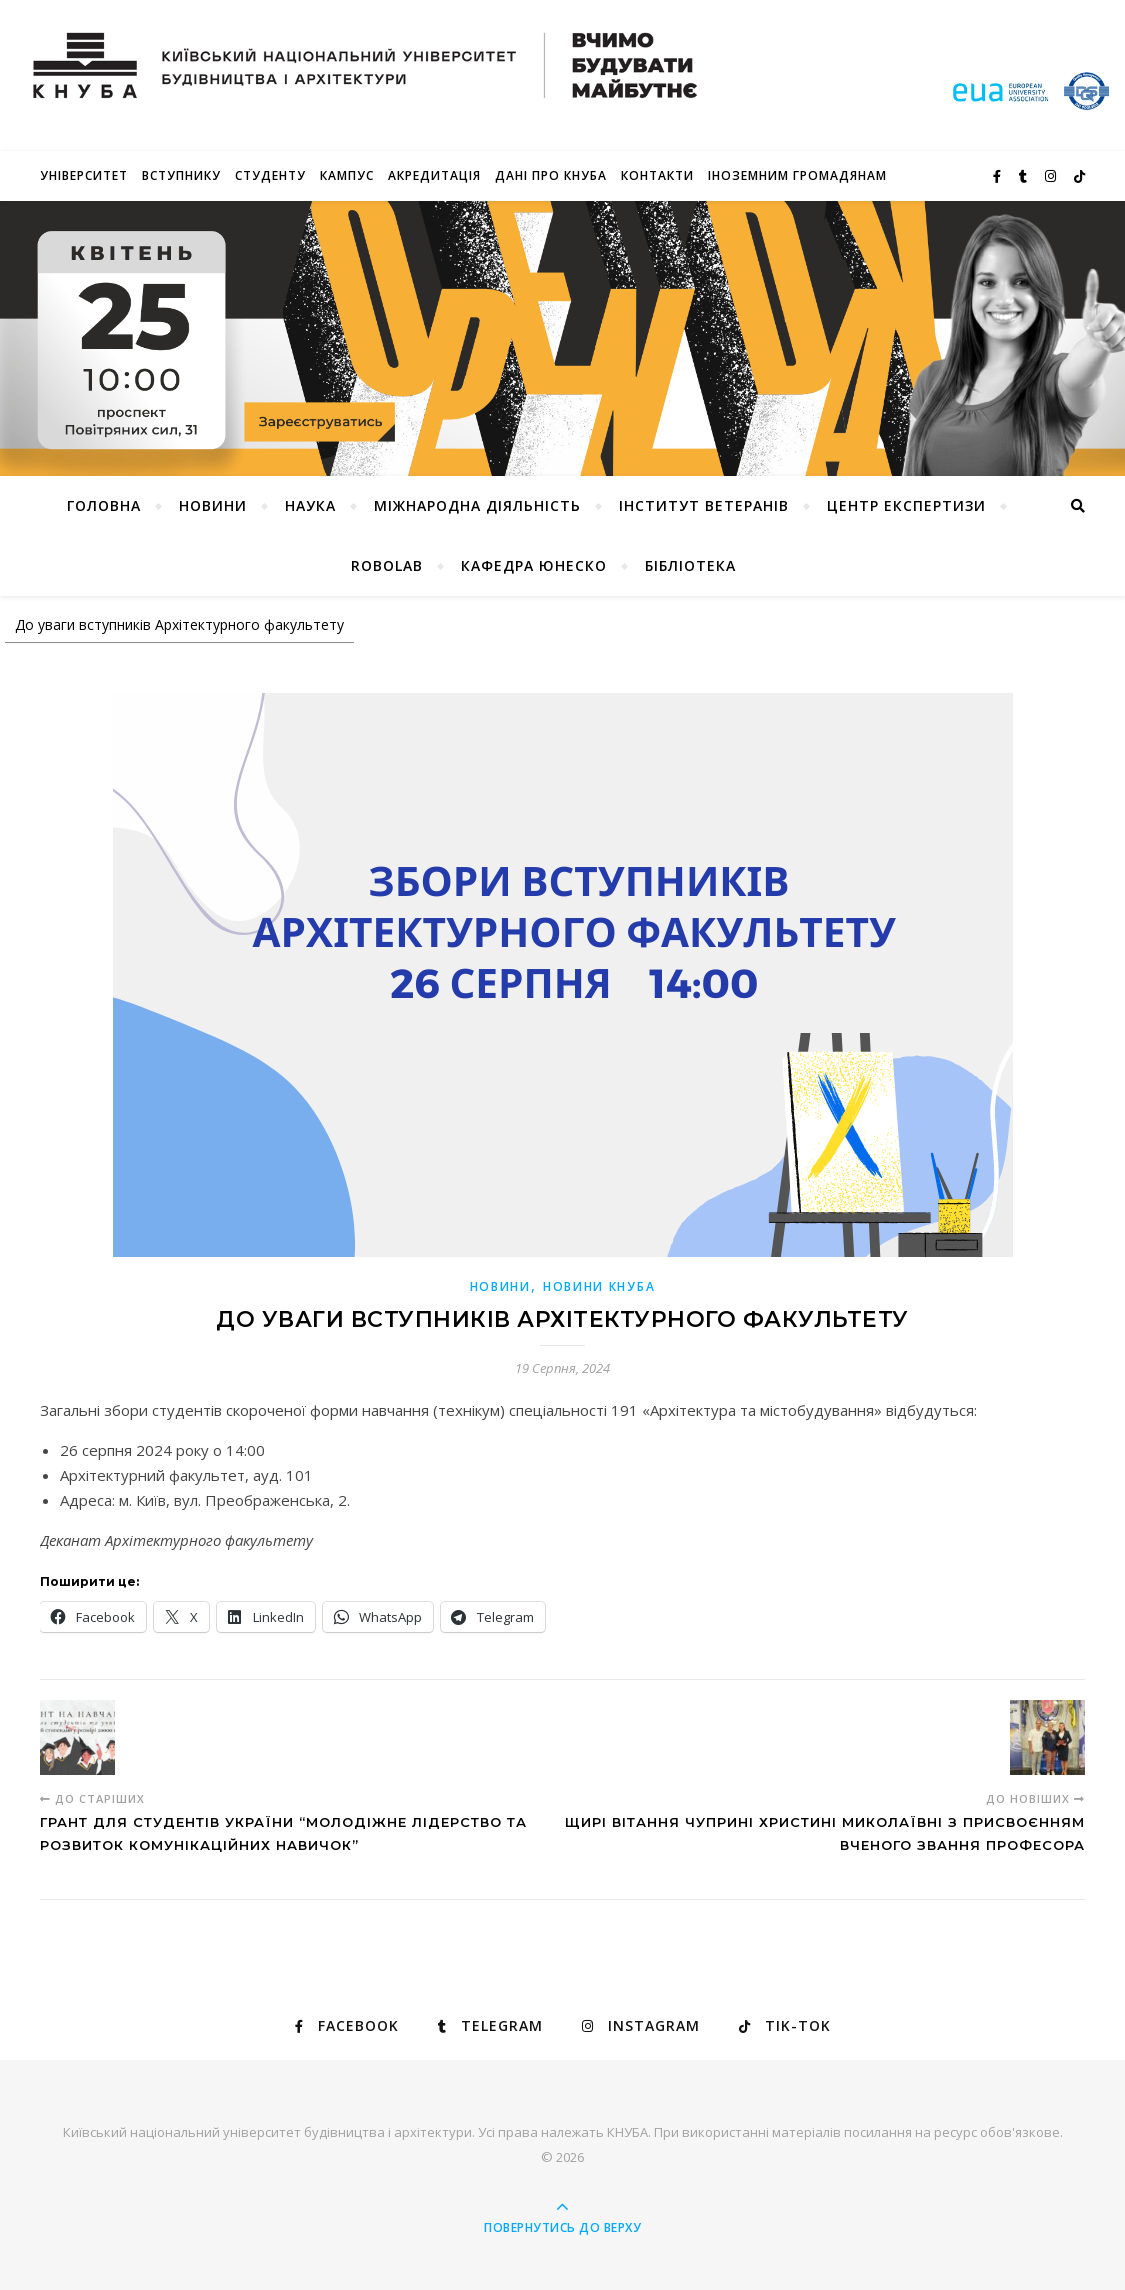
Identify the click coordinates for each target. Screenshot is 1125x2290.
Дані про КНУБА (551, 175)
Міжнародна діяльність (477, 505)
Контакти (657, 175)
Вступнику (181, 175)
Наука (310, 505)
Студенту (270, 175)
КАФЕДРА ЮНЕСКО (534, 565)
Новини (500, 1286)
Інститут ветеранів (704, 505)
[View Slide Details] (562, 338)
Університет (84, 175)
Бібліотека (690, 565)
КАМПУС (347, 175)
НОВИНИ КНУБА (599, 1286)
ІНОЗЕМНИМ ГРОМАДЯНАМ (797, 175)
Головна (104, 505)
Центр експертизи (906, 505)
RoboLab (387, 565)
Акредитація (434, 175)
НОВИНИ (213, 505)
